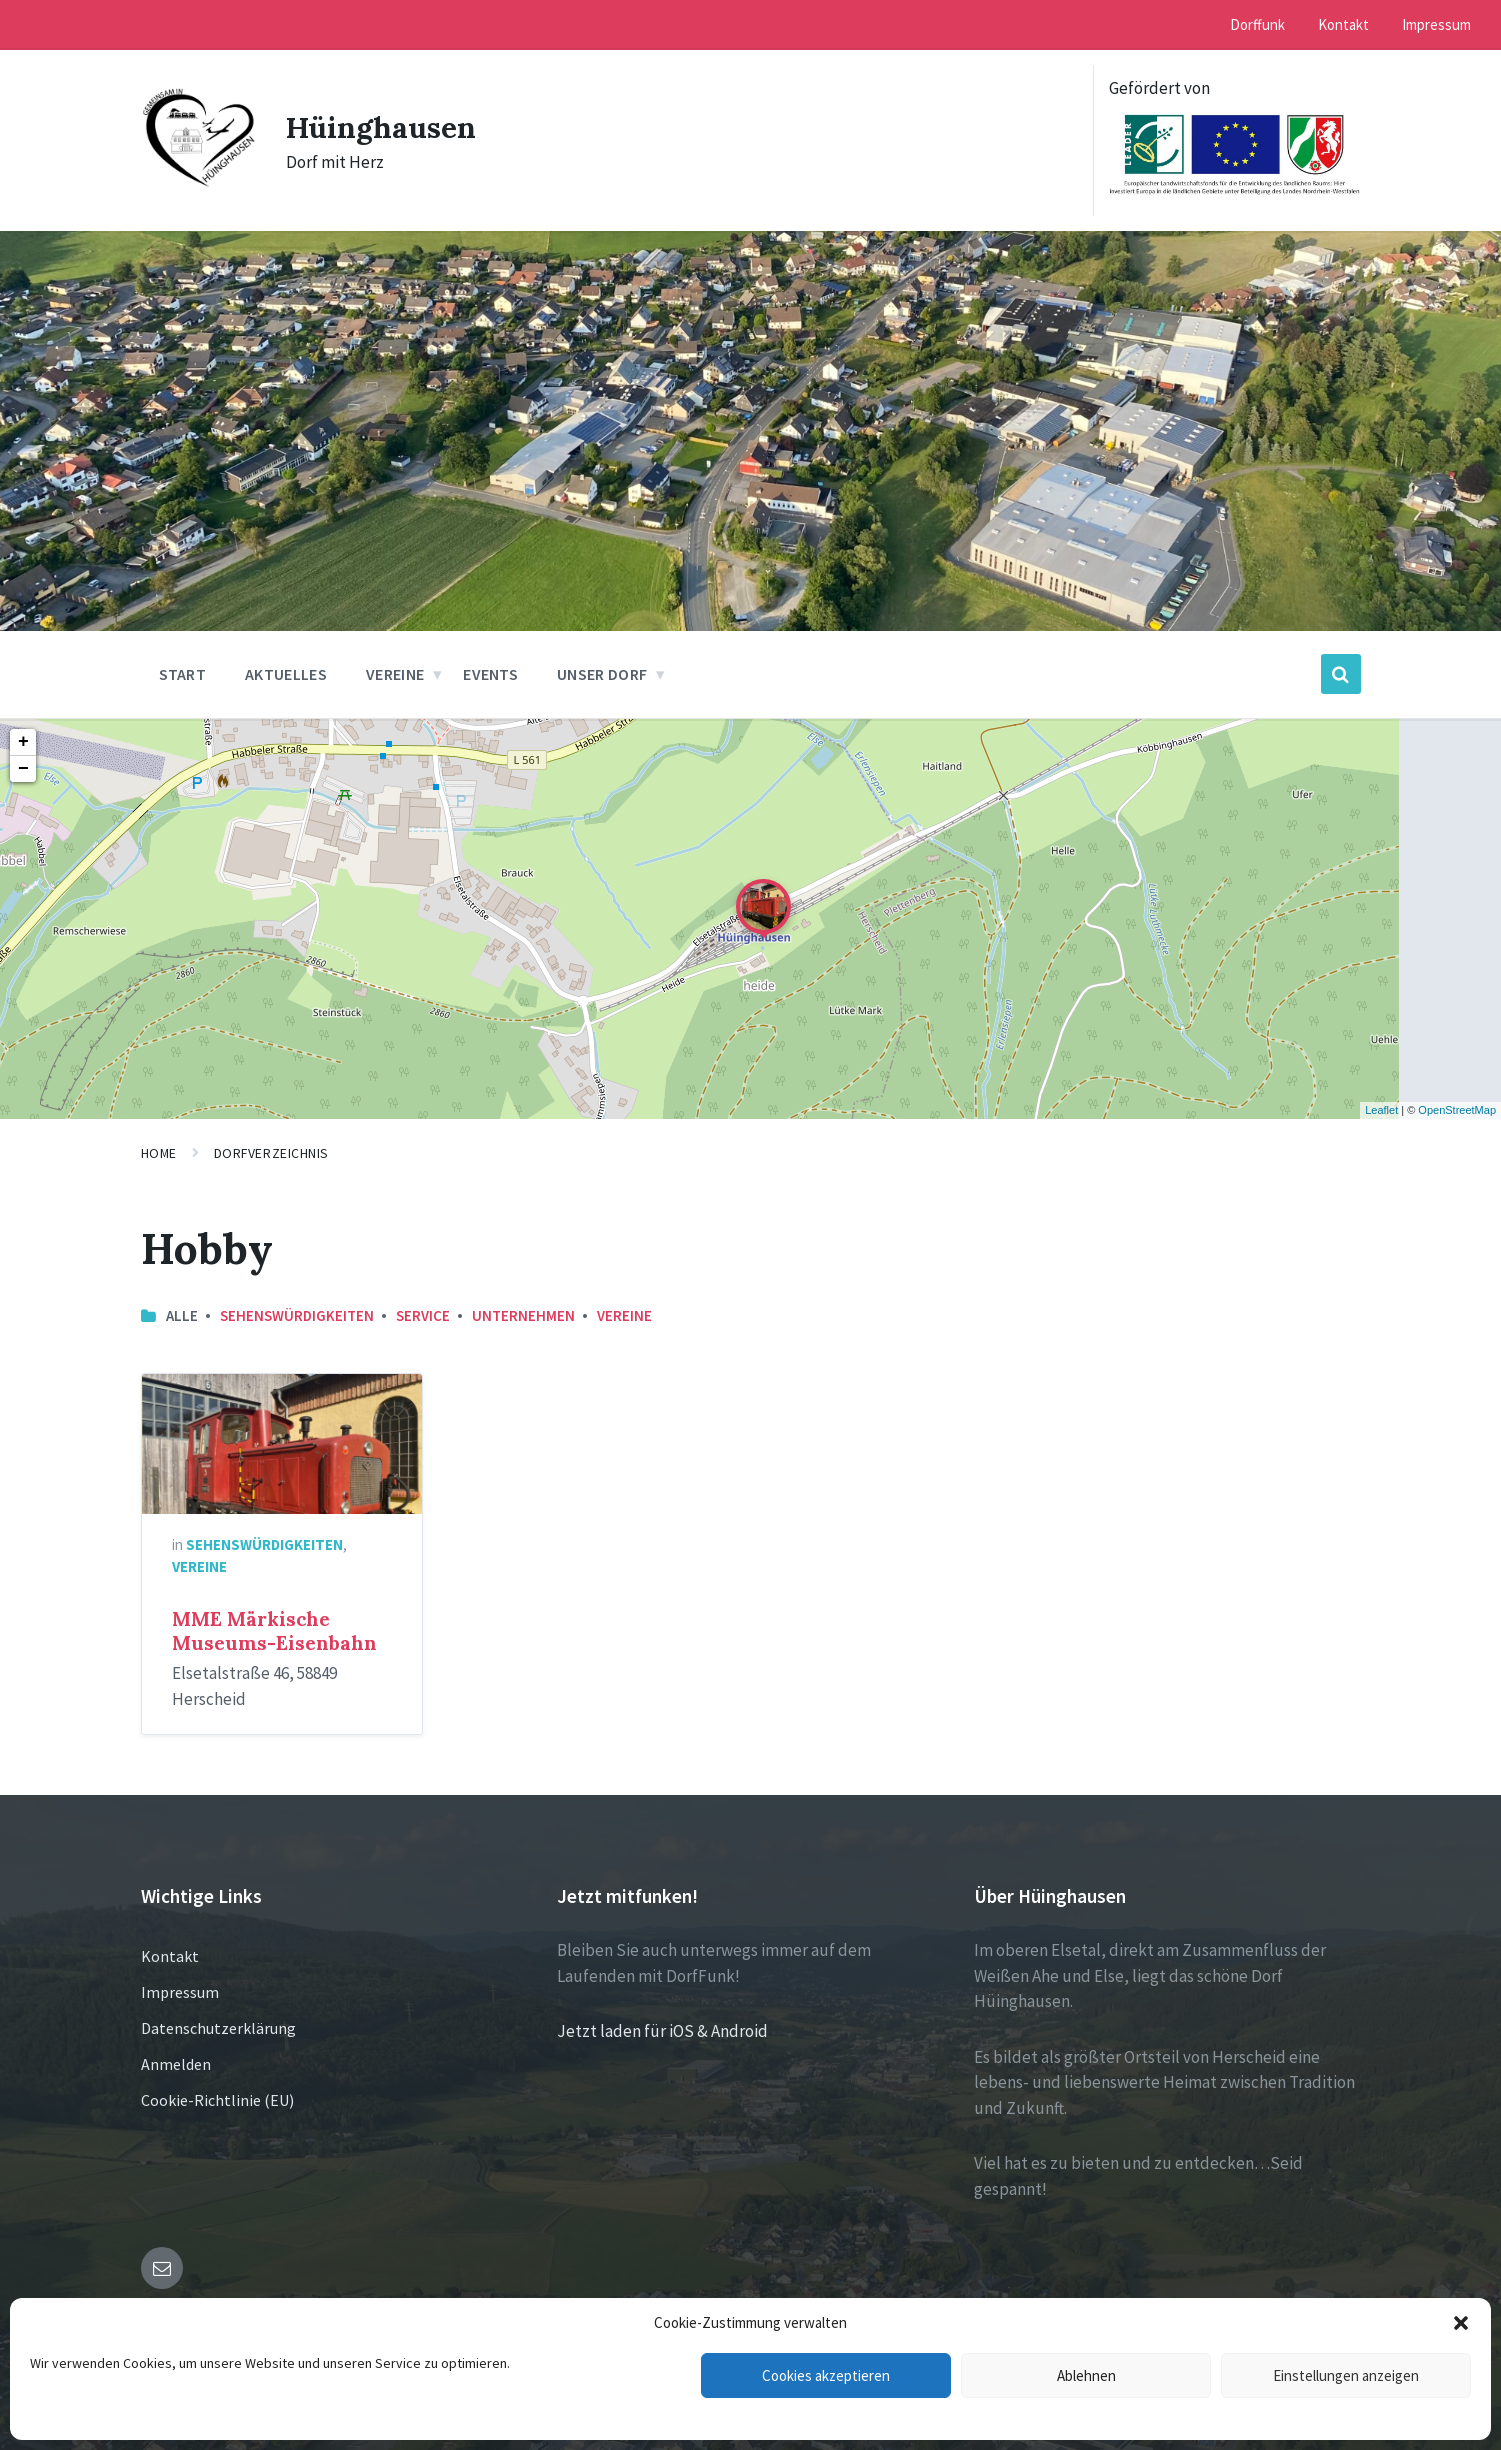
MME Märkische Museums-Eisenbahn (274, 1631)
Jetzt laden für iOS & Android (662, 2031)
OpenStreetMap (1457, 1110)
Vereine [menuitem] (395, 674)
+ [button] (23, 742)
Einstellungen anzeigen (1346, 2375)
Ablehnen (1086, 2375)
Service (423, 1315)
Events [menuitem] (490, 674)
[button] (1461, 2323)
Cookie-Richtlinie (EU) (217, 2100)
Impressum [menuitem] (1436, 24)
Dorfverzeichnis (271, 1153)
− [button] (23, 769)
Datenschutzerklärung (218, 2028)
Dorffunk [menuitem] (1257, 24)
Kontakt (170, 1956)
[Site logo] (198, 182)
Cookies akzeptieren (826, 2375)
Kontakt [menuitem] (1343, 24)
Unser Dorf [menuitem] (602, 674)
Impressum (180, 1992)
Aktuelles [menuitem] (286, 674)
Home (159, 1153)
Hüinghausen (382, 127)
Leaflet (1381, 1110)
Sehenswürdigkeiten (297, 1315)
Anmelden (176, 2064)
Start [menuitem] (183, 674)
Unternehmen (523, 1315)
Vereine (624, 1315)
